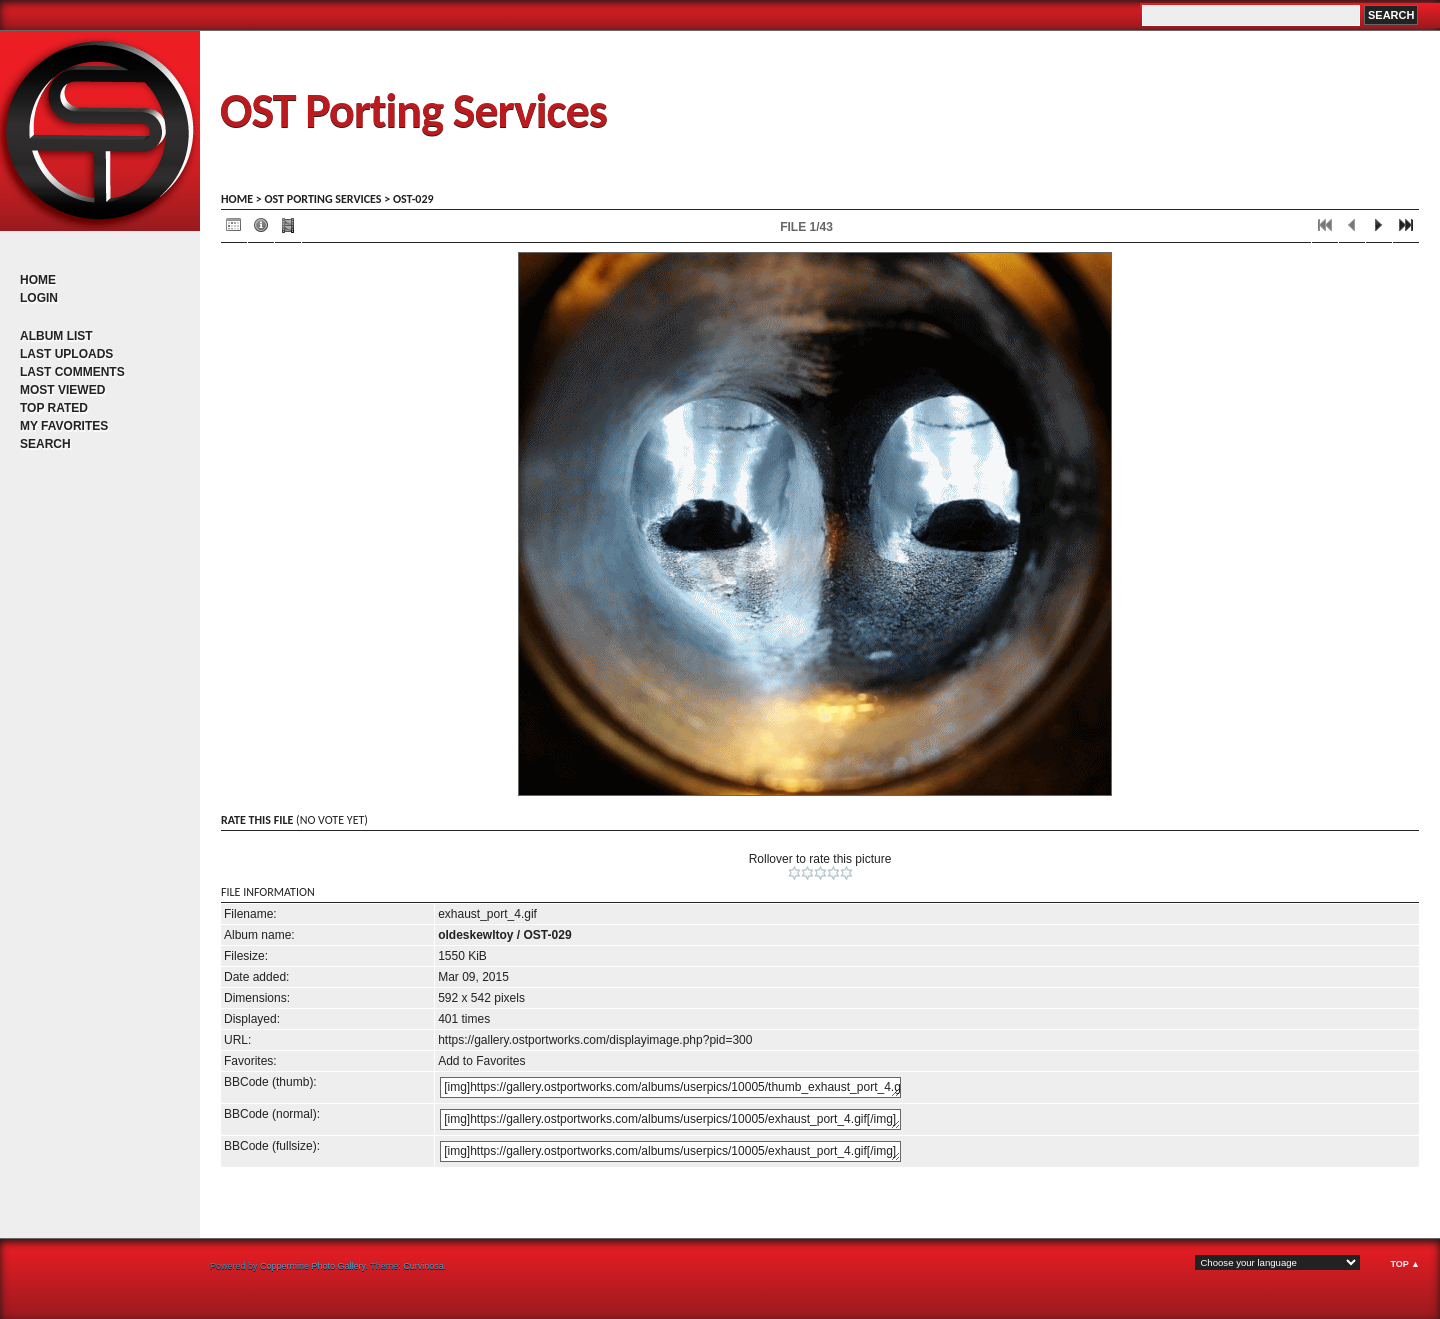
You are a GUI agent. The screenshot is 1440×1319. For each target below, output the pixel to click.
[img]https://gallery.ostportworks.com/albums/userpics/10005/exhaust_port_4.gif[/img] (670, 1119)
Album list (56, 336)
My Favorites (64, 426)
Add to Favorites (481, 1061)
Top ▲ (1405, 1264)
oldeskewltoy (475, 935)
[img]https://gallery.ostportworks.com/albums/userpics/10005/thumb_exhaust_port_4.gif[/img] (670, 1087)
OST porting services (322, 199)
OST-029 (413, 199)
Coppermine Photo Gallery (312, 1266)
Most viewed (62, 390)
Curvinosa (423, 1266)
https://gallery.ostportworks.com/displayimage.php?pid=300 (595, 1040)
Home (38, 280)
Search (45, 444)
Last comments (72, 372)
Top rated (54, 408)
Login (39, 298)
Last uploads (66, 354)
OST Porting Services (413, 110)
